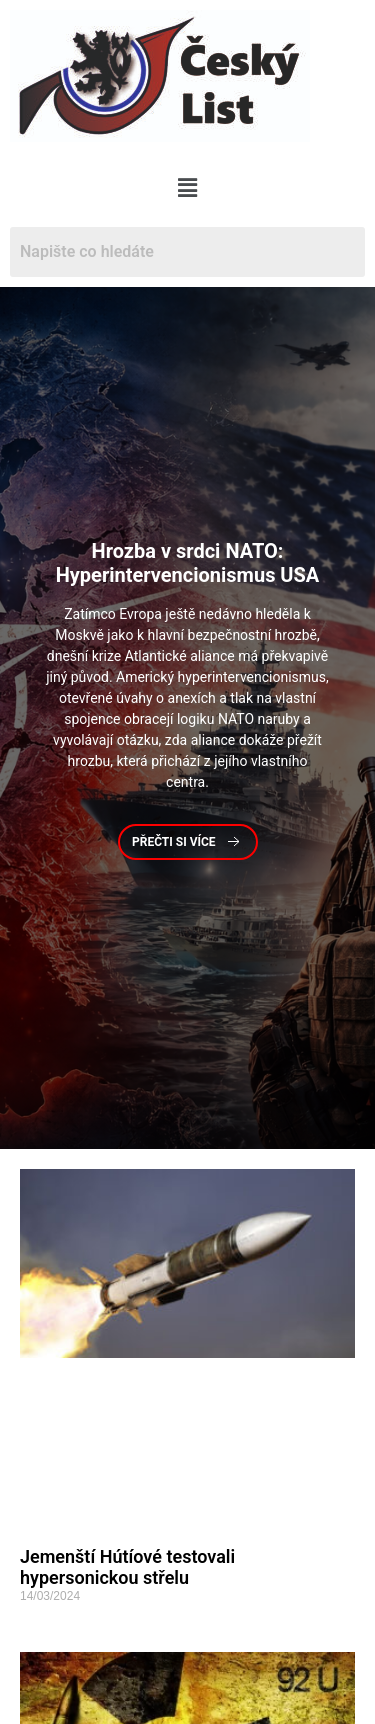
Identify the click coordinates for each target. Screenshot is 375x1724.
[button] (187, 188)
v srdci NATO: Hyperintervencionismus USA (188, 563)
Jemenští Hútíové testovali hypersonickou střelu (127, 1567)
